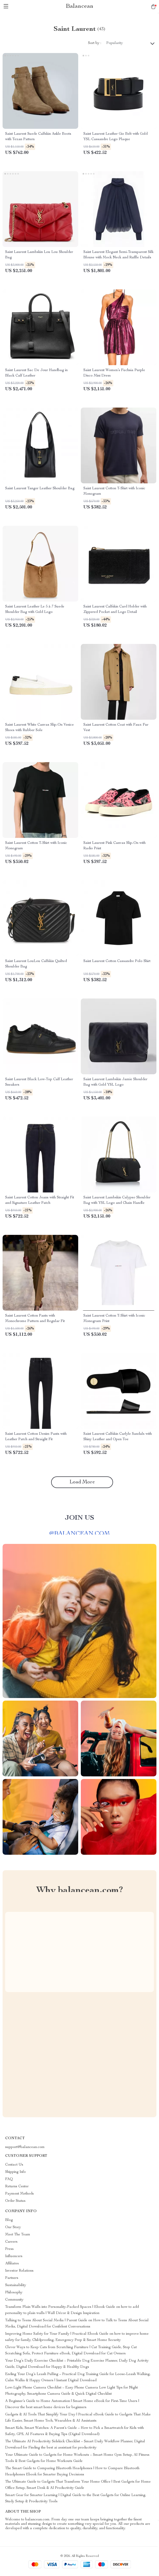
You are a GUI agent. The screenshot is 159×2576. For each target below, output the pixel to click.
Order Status (15, 2201)
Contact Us (14, 2165)
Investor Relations (19, 2271)
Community (14, 2300)
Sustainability (15, 2285)
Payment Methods (19, 2194)
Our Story (13, 2227)
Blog (9, 2220)
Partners (11, 2278)
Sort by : (94, 43)
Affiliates (12, 2263)
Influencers (13, 2256)
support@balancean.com (25, 2147)
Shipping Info (15, 2172)
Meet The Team (17, 2234)
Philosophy (13, 2292)
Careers (11, 2242)
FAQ (9, 2179)
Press (9, 2249)
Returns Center (17, 2186)
